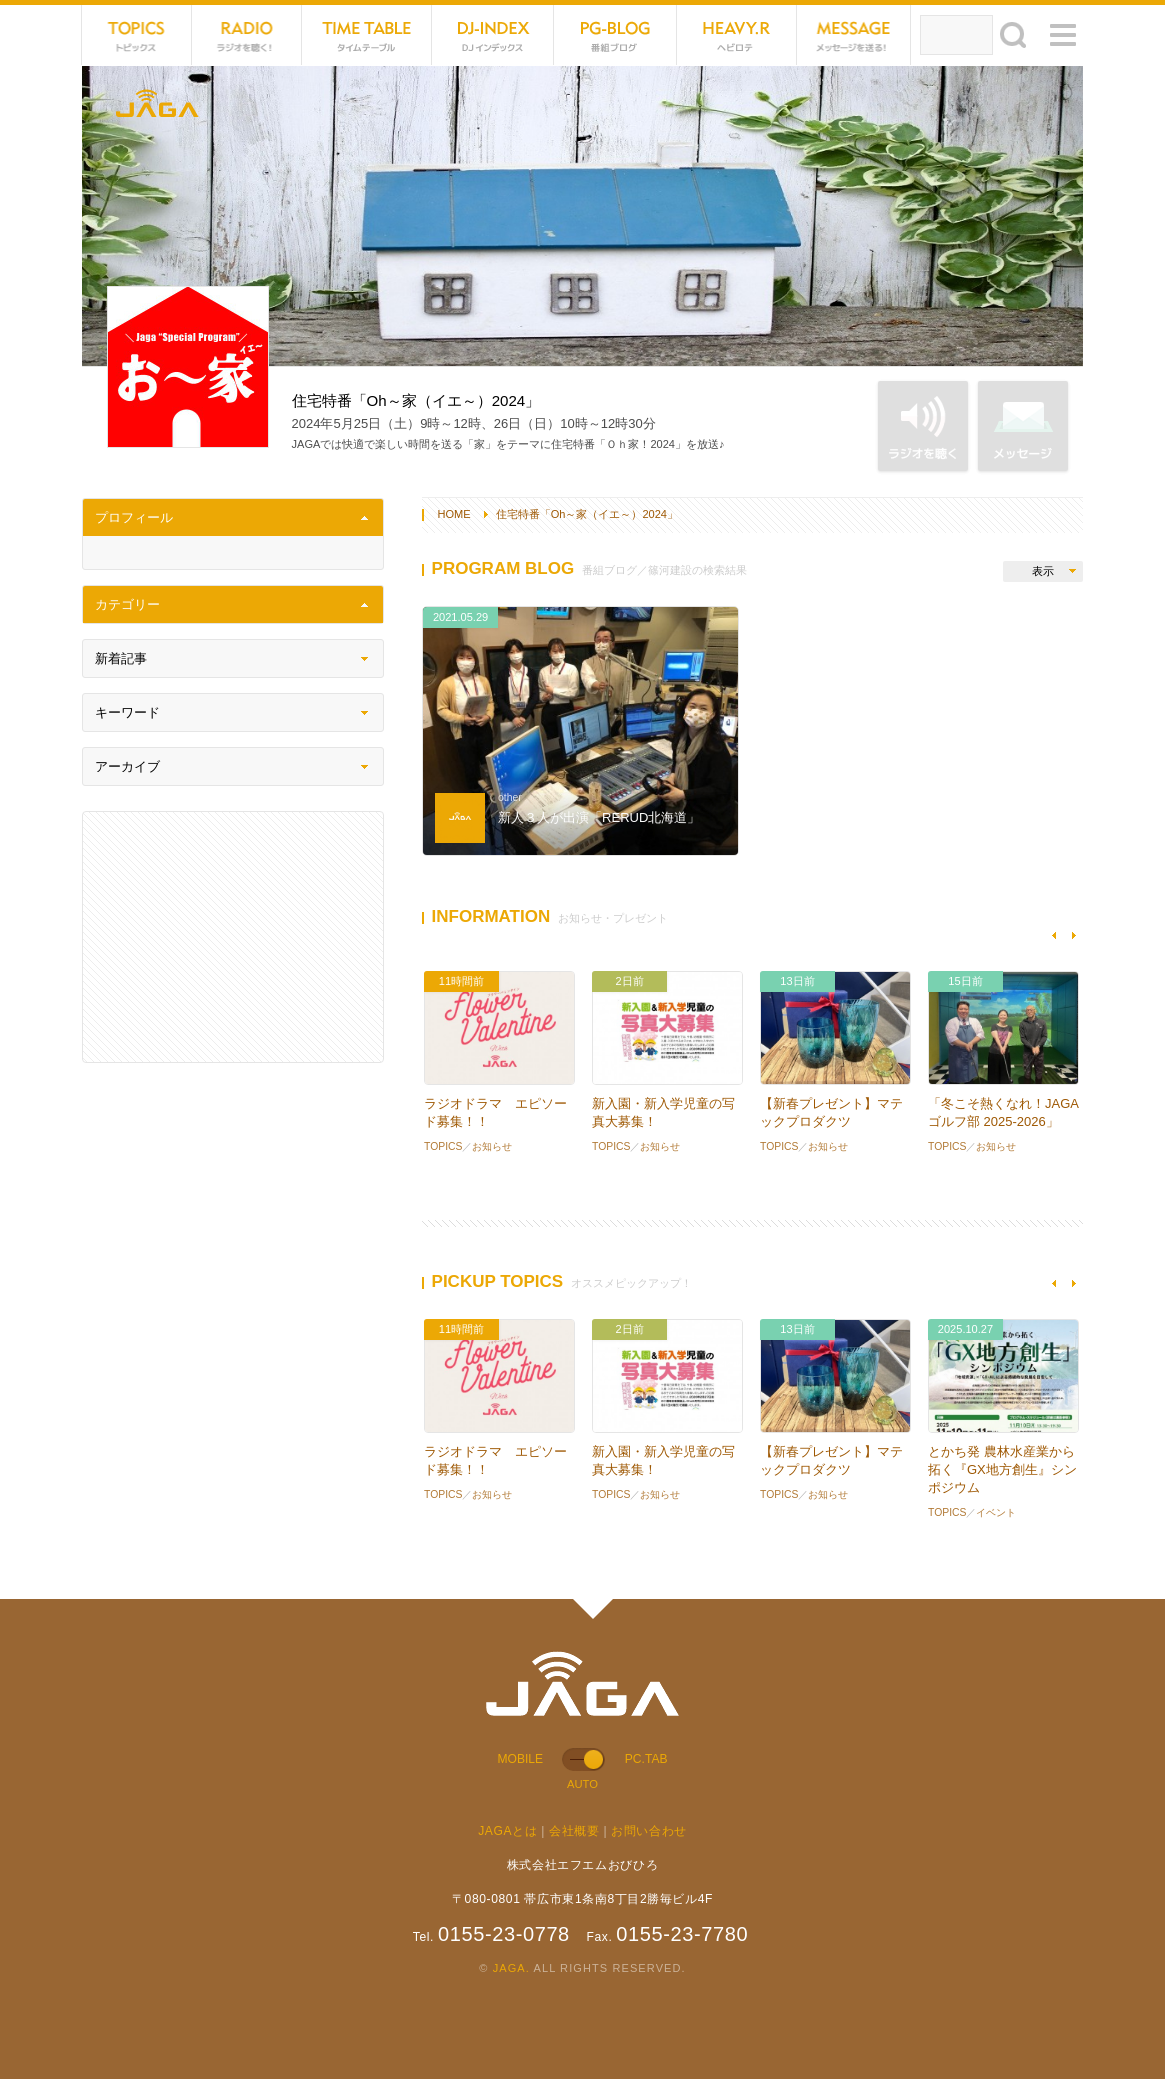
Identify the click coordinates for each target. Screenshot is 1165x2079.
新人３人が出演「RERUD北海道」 (599, 817)
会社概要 (574, 1831)
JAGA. (511, 1968)
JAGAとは (507, 1831)
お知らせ (492, 1146)
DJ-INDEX (493, 35)
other (510, 797)
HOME (454, 514)
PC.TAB (646, 1759)
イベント (996, 1512)
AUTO (582, 1784)
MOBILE (521, 1759)
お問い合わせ (649, 1831)
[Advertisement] (233, 937)
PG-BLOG (615, 35)
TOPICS (137, 35)
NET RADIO (247, 35)
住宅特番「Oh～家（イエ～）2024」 (587, 514)
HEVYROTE (737, 35)
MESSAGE (854, 35)
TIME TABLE (367, 35)
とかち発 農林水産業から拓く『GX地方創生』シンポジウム (1002, 1469)
